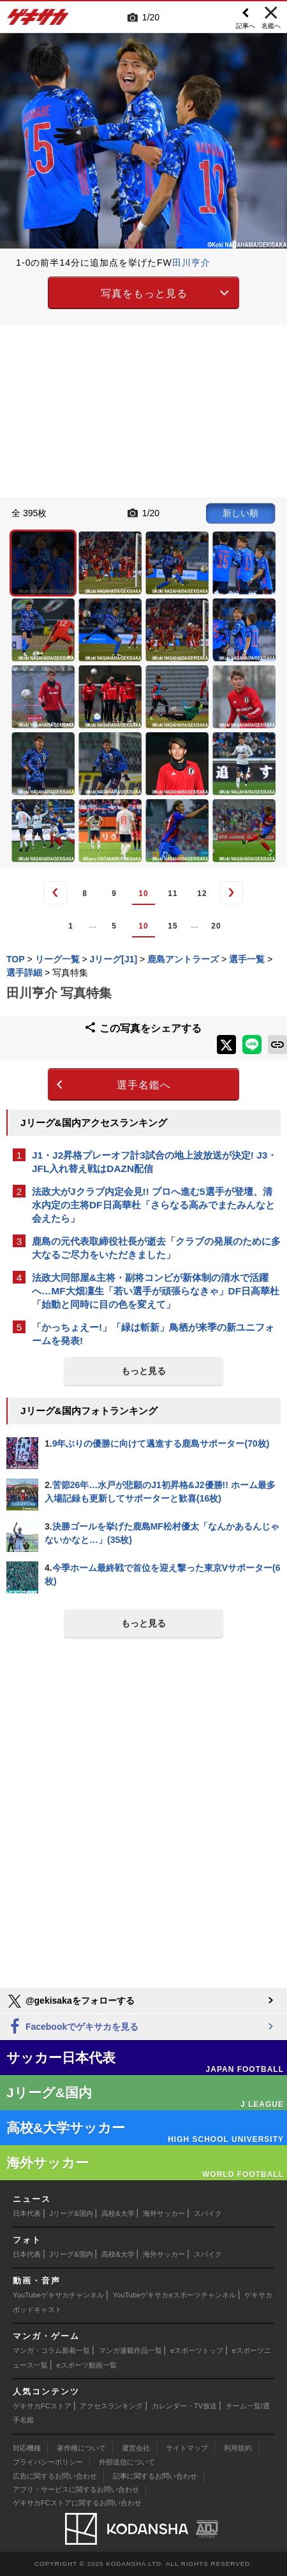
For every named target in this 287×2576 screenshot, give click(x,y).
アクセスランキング (111, 2406)
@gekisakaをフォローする (70, 2001)
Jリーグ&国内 (71, 2213)
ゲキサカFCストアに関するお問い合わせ (77, 2503)
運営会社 (136, 2448)
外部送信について (127, 2462)
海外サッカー (164, 2213)
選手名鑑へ (144, 1085)
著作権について (81, 2448)
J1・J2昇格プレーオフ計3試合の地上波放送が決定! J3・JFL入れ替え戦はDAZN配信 (154, 1162)
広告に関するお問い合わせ (55, 2476)
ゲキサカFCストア (42, 2406)
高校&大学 (117, 2213)
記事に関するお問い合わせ (155, 2476)
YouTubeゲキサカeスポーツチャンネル (174, 2295)
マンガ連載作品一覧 (130, 2350)
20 (216, 926)
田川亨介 (191, 262)
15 (172, 926)
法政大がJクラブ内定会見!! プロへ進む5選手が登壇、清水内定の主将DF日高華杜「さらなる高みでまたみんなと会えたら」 (153, 1205)
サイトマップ (187, 2448)
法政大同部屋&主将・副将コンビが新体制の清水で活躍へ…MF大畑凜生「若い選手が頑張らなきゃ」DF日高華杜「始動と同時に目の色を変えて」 (155, 1291)
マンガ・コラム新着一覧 (51, 2350)
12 (202, 893)
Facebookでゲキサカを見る (72, 2027)
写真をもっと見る (144, 293)
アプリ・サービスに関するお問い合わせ (76, 2489)
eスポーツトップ (196, 2350)
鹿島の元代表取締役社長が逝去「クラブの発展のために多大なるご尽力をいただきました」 (156, 1248)
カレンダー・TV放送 (184, 2406)
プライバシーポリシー (48, 2462)
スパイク (208, 2213)
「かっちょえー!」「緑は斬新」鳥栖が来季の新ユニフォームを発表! (153, 1334)
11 (172, 893)
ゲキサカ (38, 20)
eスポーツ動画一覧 (87, 2365)
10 (143, 893)
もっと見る (143, 1371)
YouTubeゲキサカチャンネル (58, 2295)
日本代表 (27, 2213)
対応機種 (27, 2448)
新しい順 (240, 513)
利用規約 (238, 2448)
